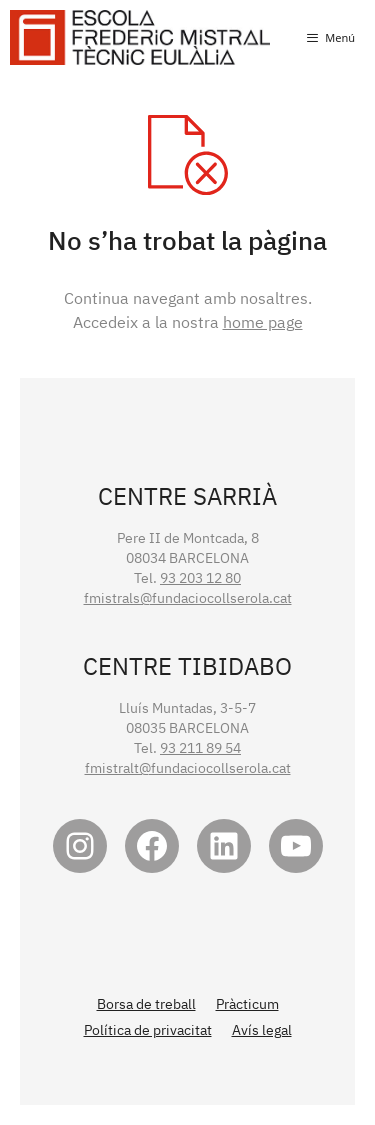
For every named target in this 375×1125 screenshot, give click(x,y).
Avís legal (262, 1030)
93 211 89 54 (200, 748)
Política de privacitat (148, 1030)
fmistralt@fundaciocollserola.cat (188, 768)
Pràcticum (247, 1004)
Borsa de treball (146, 1004)
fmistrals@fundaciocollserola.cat (188, 598)
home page (263, 322)
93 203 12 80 (200, 578)
